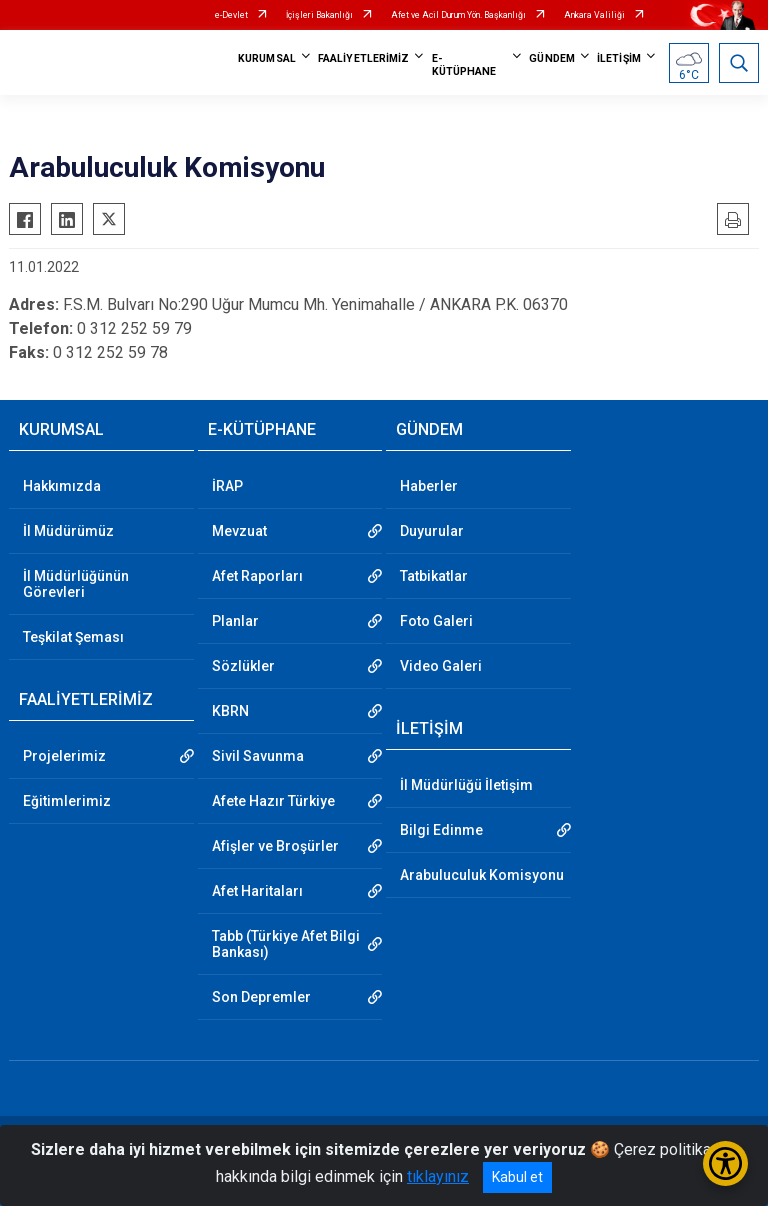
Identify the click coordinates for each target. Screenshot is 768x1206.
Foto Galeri (436, 621)
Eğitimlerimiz (67, 801)
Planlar (235, 621)
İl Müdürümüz (68, 531)
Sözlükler (243, 666)
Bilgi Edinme (441, 830)
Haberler (429, 486)
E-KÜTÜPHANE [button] (464, 65)
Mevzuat (239, 531)
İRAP (227, 486)
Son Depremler (261, 997)
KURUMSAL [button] (267, 58)
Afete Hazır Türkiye (273, 801)
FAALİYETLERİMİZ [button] (364, 58)
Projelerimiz (64, 756)
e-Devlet (231, 15)
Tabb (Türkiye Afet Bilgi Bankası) (286, 944)
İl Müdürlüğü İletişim (466, 785)
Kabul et (517, 1177)
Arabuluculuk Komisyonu (482, 875)
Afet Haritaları (257, 891)
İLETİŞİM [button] (619, 58)
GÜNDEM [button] (552, 58)
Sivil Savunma (258, 756)
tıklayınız (438, 1176)
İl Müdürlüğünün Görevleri (76, 584)
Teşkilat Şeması (73, 637)
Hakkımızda (62, 486)
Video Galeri (441, 666)
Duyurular (432, 531)
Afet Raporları (257, 576)
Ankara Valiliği (594, 15)
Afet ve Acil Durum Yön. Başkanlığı (458, 15)
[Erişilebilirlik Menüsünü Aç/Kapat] (725, 1163)
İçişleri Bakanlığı (319, 15)
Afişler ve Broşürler (275, 846)
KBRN (230, 711)
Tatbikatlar (434, 576)
